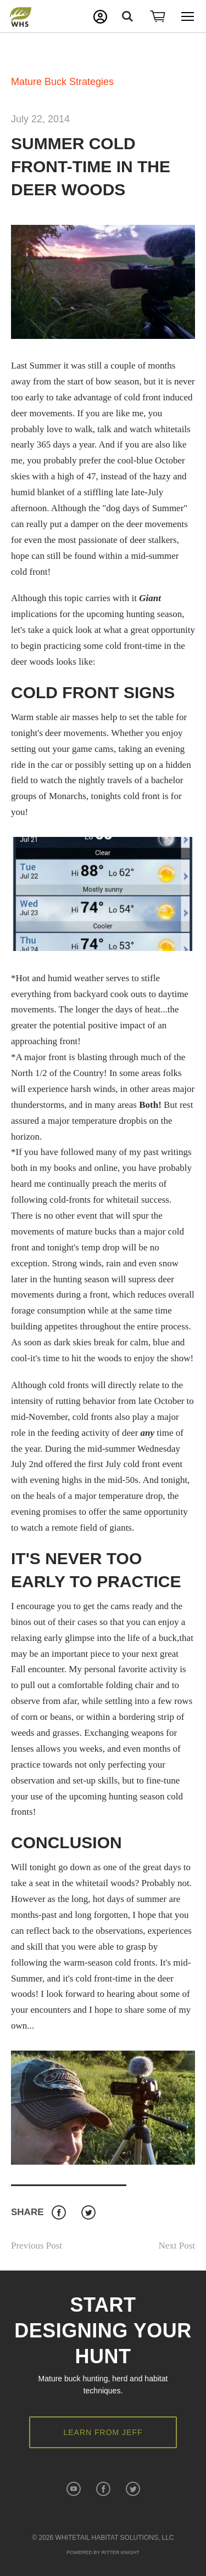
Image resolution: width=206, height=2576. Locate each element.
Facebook (58, 2213)
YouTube (73, 2489)
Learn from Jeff (102, 2432)
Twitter (88, 2213)
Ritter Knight (121, 2552)
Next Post (176, 2245)
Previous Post (36, 2245)
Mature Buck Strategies (62, 81)
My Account (100, 17)
